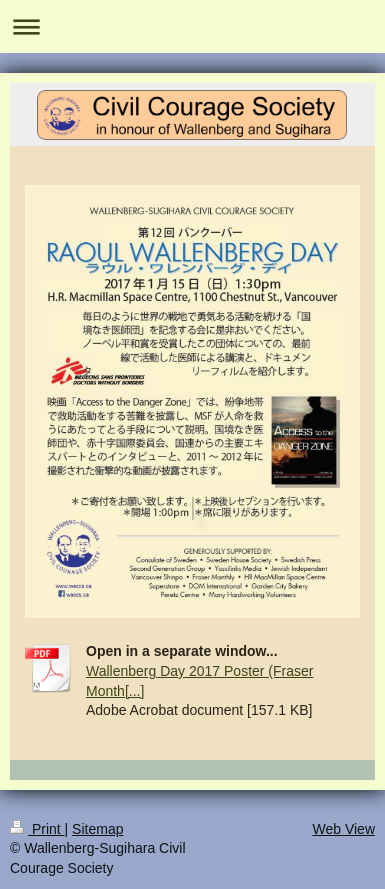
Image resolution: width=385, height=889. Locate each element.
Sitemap (97, 829)
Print (37, 829)
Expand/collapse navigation (192, 26)
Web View (343, 829)
